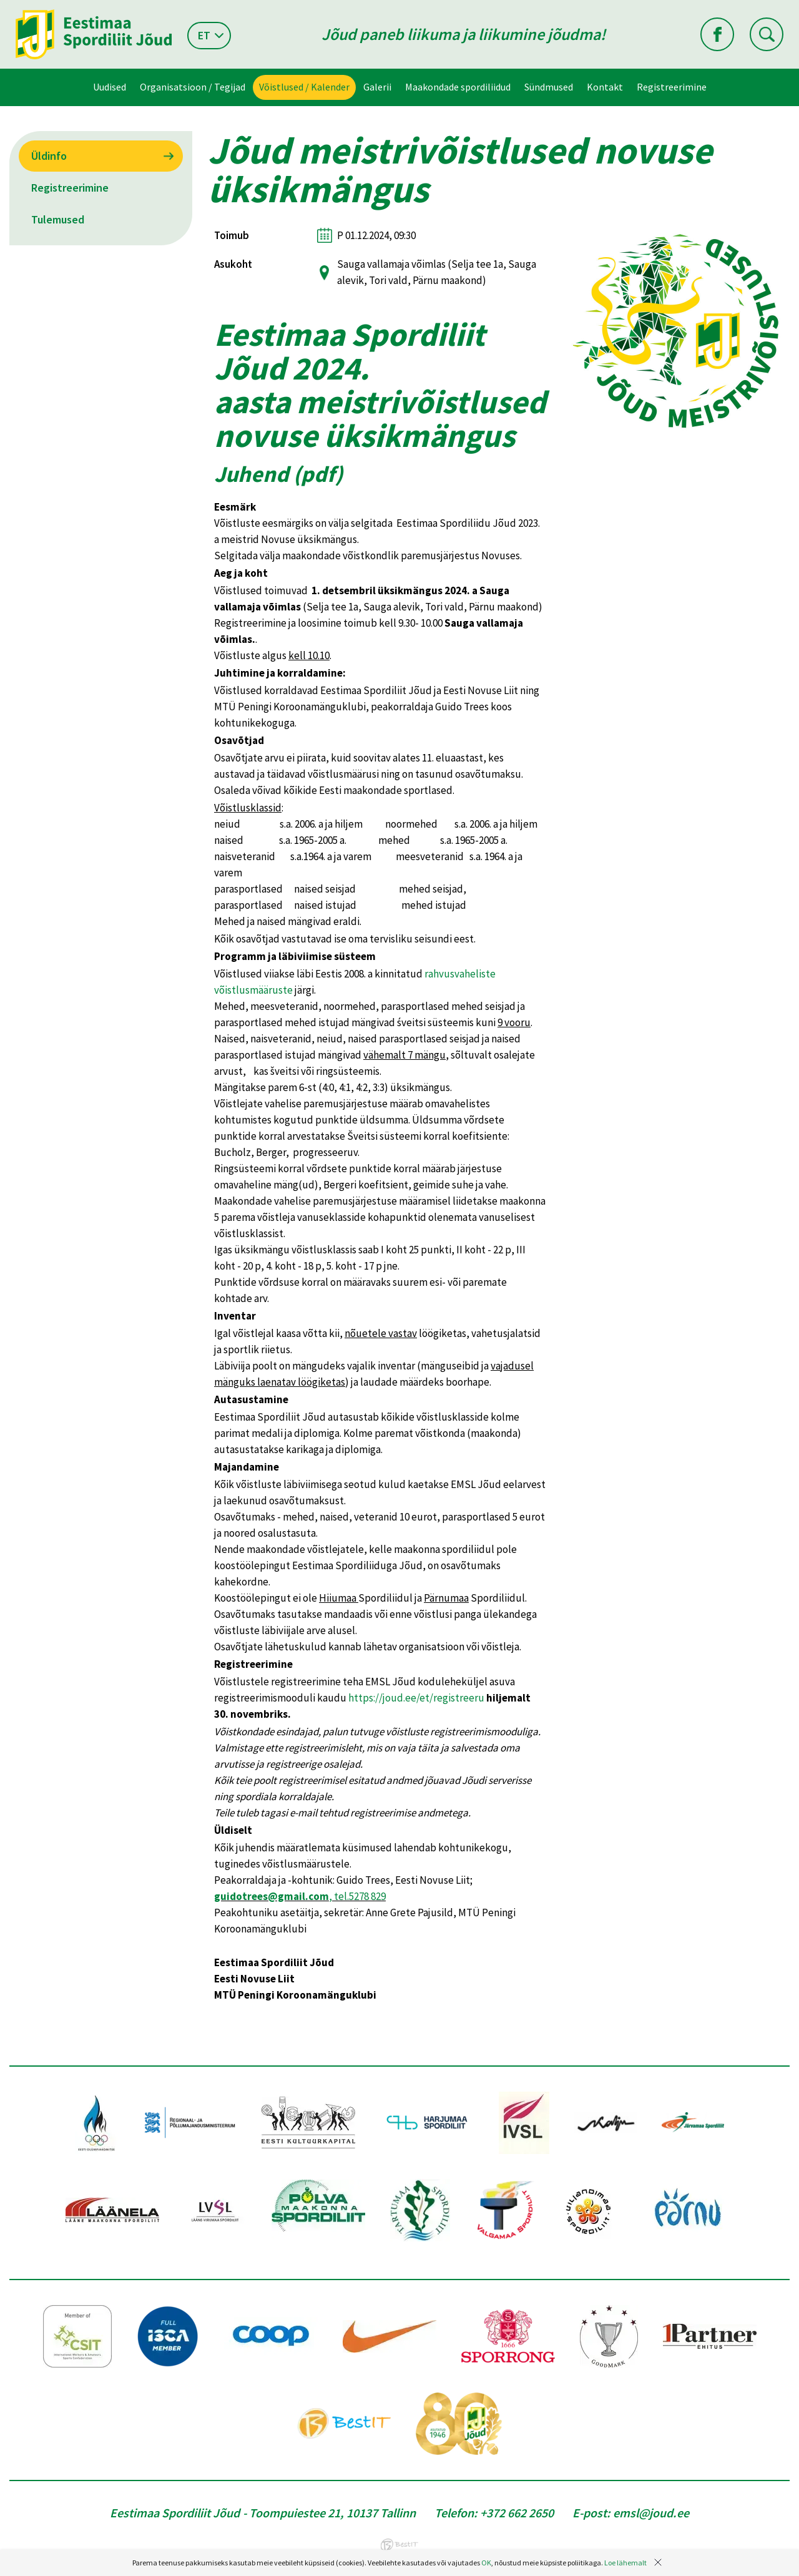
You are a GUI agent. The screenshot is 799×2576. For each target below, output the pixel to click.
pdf (318, 474)
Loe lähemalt (625, 2562)
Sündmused (548, 87)
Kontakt (605, 87)
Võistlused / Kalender (304, 87)
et (204, 35)
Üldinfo (49, 156)
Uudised (109, 87)
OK (486, 2562)
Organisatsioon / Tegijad (192, 87)
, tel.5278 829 (300, 1896)
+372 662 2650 (517, 2512)
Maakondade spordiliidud (458, 87)
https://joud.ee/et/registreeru (416, 1698)
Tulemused (57, 219)
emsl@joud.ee (651, 2512)
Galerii (377, 87)
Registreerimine (672, 87)
